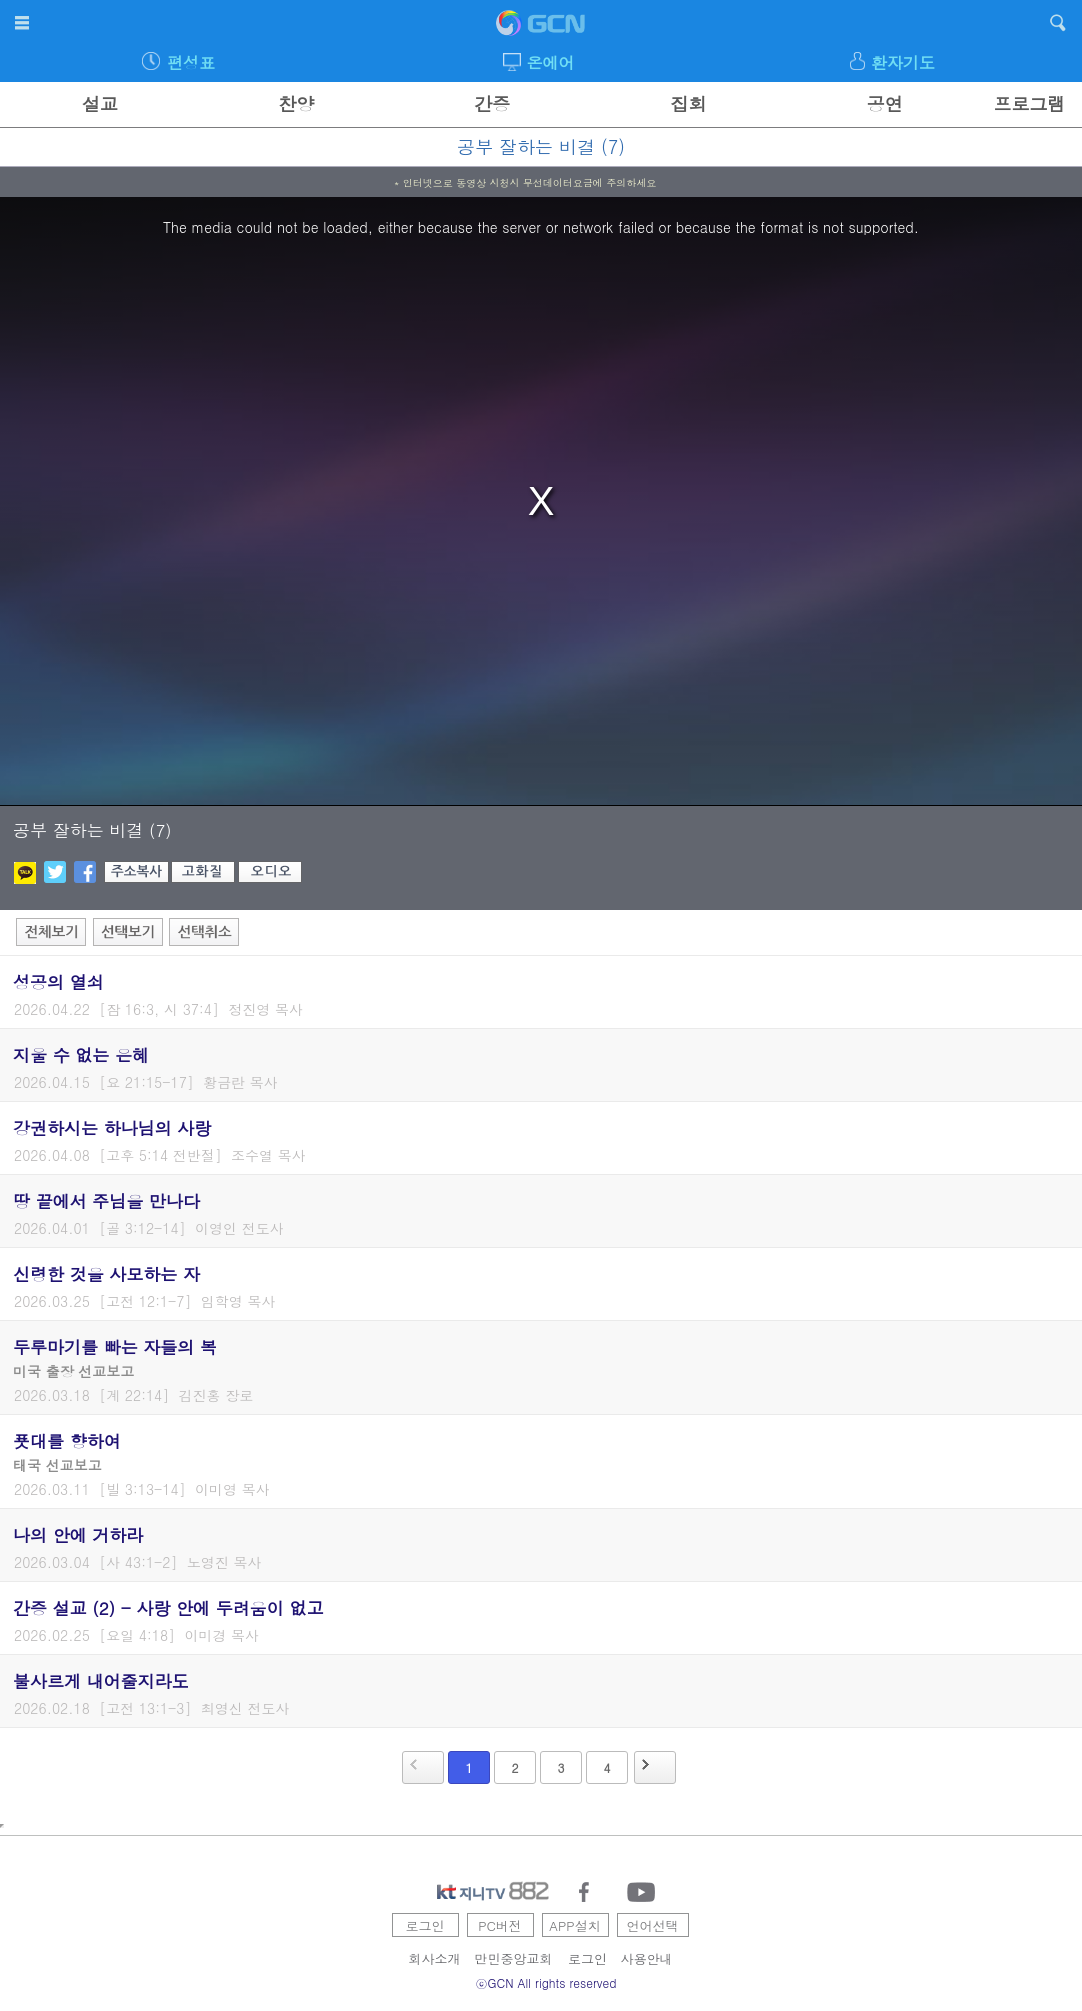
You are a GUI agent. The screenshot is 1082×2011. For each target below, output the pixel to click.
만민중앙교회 (514, 1958)
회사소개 (435, 1958)
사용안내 (647, 1958)
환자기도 (903, 62)
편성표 (191, 62)
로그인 (425, 1925)
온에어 (551, 62)
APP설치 (574, 1925)
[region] (541, 501)
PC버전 (500, 1925)
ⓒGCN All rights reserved (546, 1982)
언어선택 (653, 1925)
